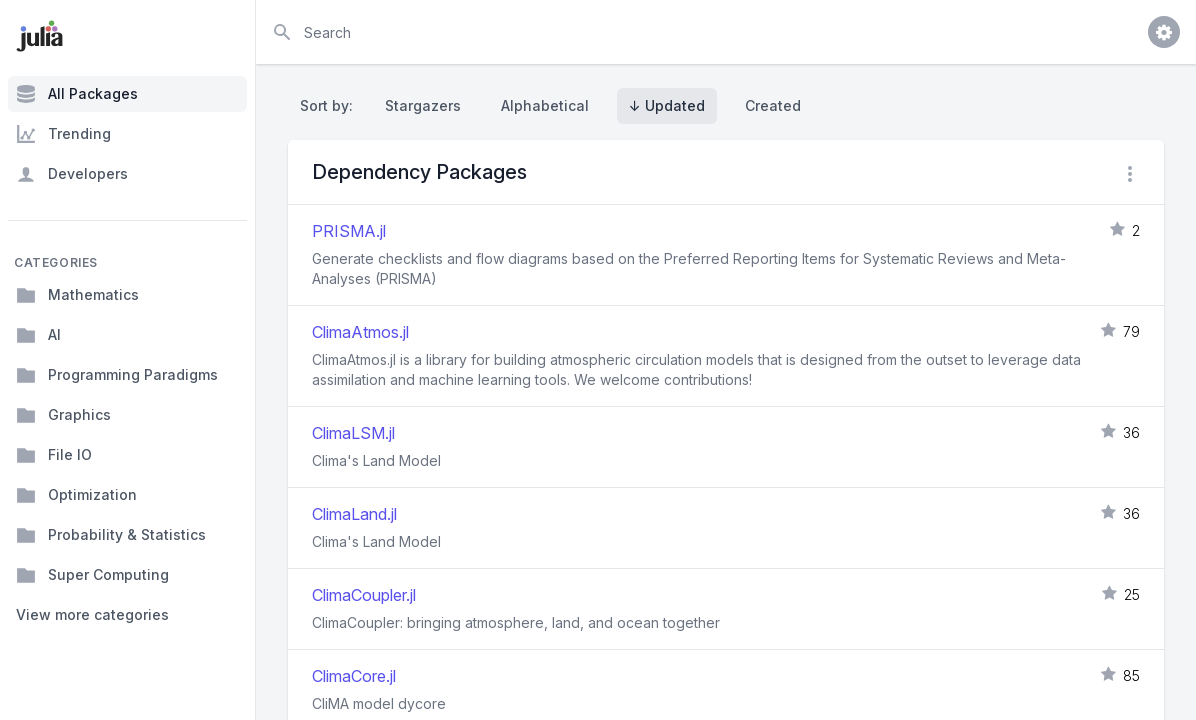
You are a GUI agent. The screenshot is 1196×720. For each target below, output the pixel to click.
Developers (72, 174)
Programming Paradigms (117, 375)
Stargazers (423, 105)
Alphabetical (545, 105)
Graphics (63, 415)
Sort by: (330, 105)
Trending (63, 134)
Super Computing (92, 575)
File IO (54, 455)
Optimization (76, 495)
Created (773, 105)
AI (38, 335)
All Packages (77, 94)
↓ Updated (667, 105)
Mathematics (77, 295)
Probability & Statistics (111, 535)
